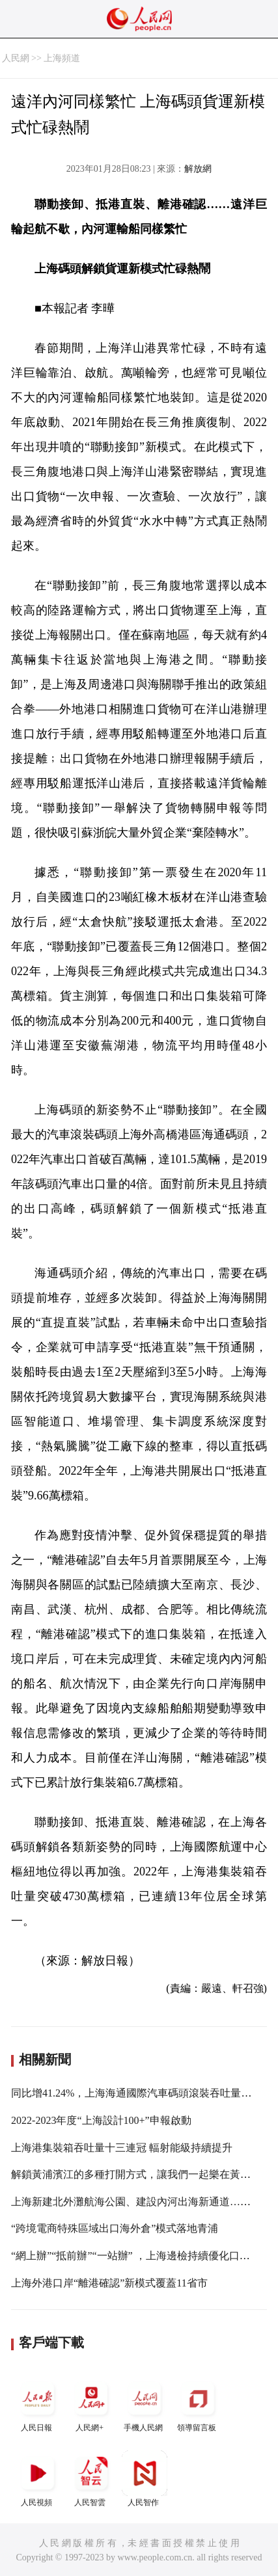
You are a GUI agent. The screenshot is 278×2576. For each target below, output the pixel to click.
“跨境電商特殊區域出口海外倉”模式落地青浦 (114, 2228)
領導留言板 (198, 2404)
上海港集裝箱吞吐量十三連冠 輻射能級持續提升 (121, 2147)
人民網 (15, 58)
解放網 (198, 169)
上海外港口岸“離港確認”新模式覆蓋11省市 (109, 2282)
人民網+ (91, 2404)
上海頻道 (62, 58)
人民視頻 (38, 2478)
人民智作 (144, 2478)
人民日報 (38, 2404)
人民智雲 (91, 2478)
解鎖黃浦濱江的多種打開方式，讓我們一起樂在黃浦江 (136, 2174)
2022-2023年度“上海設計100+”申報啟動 (101, 2120)
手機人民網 (144, 2404)
